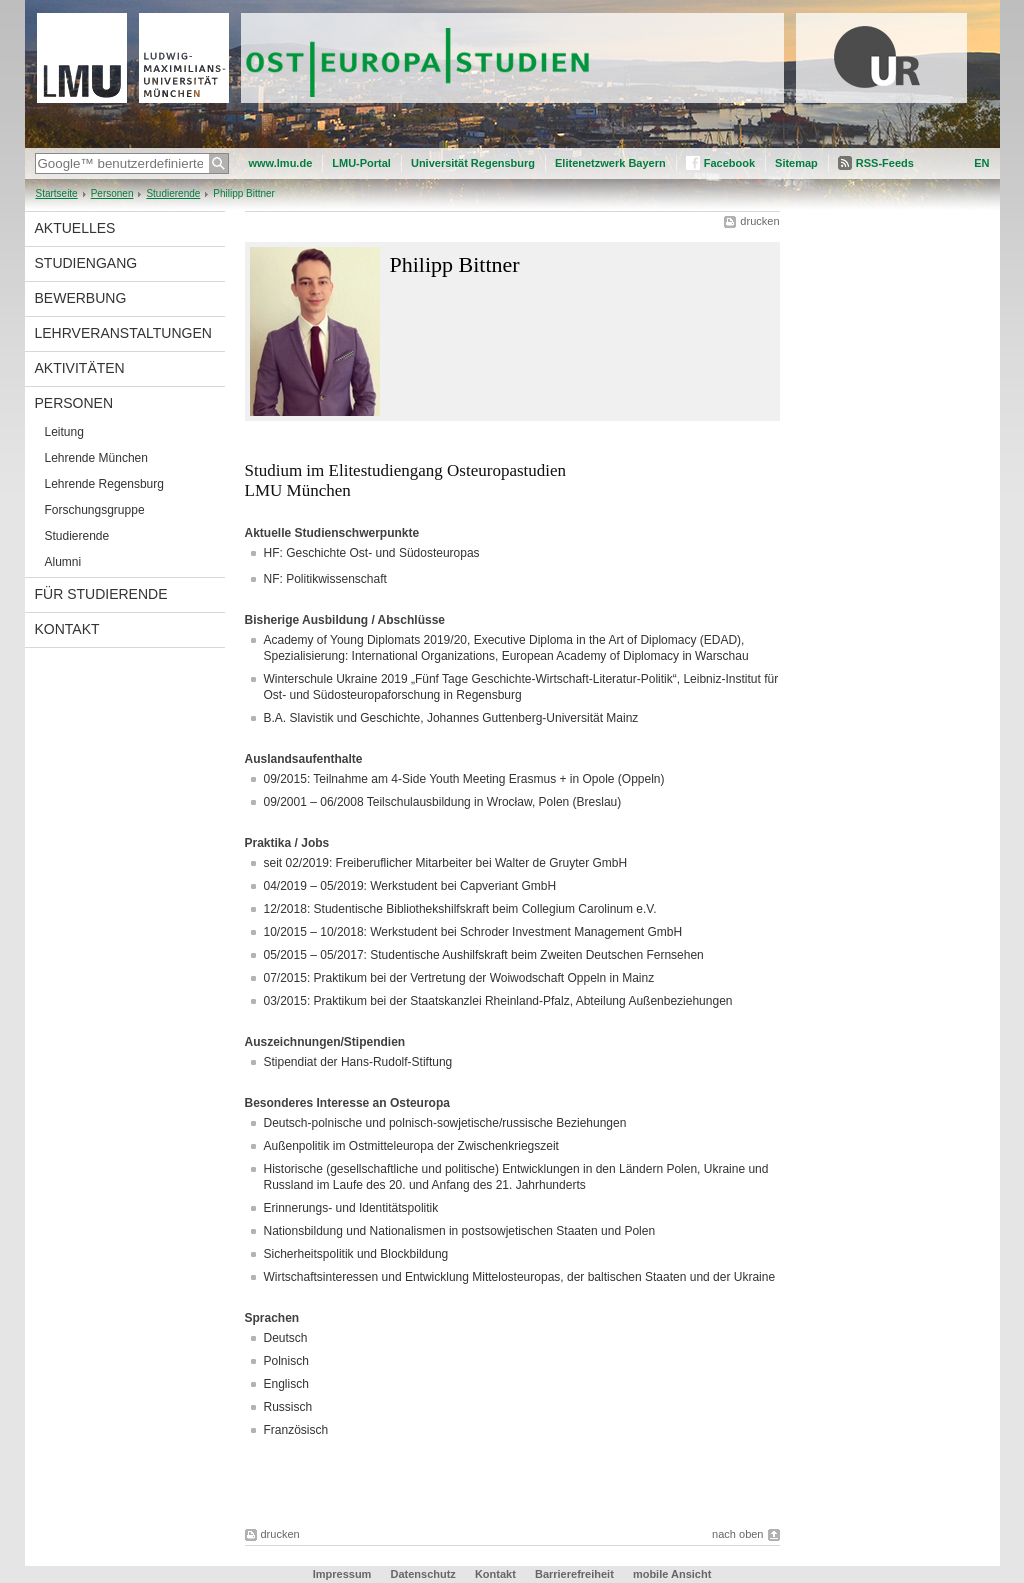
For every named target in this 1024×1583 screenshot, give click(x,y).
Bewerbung (81, 298)
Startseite (57, 193)
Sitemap (796, 163)
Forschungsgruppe (95, 510)
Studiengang (86, 263)
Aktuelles (75, 228)
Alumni (63, 562)
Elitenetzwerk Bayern (610, 163)
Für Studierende (101, 594)
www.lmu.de (281, 163)
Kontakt (67, 629)
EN (981, 163)
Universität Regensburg (473, 163)
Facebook (729, 163)
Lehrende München (96, 458)
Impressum (342, 1574)
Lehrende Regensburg (104, 484)
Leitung (64, 432)
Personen (112, 193)
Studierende (173, 193)
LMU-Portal (361, 163)
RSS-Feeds (885, 163)
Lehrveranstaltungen (123, 333)
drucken (759, 221)
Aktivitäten (80, 368)
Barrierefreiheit (576, 1574)
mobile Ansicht (672, 1574)
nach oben (737, 1534)
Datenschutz (422, 1574)
